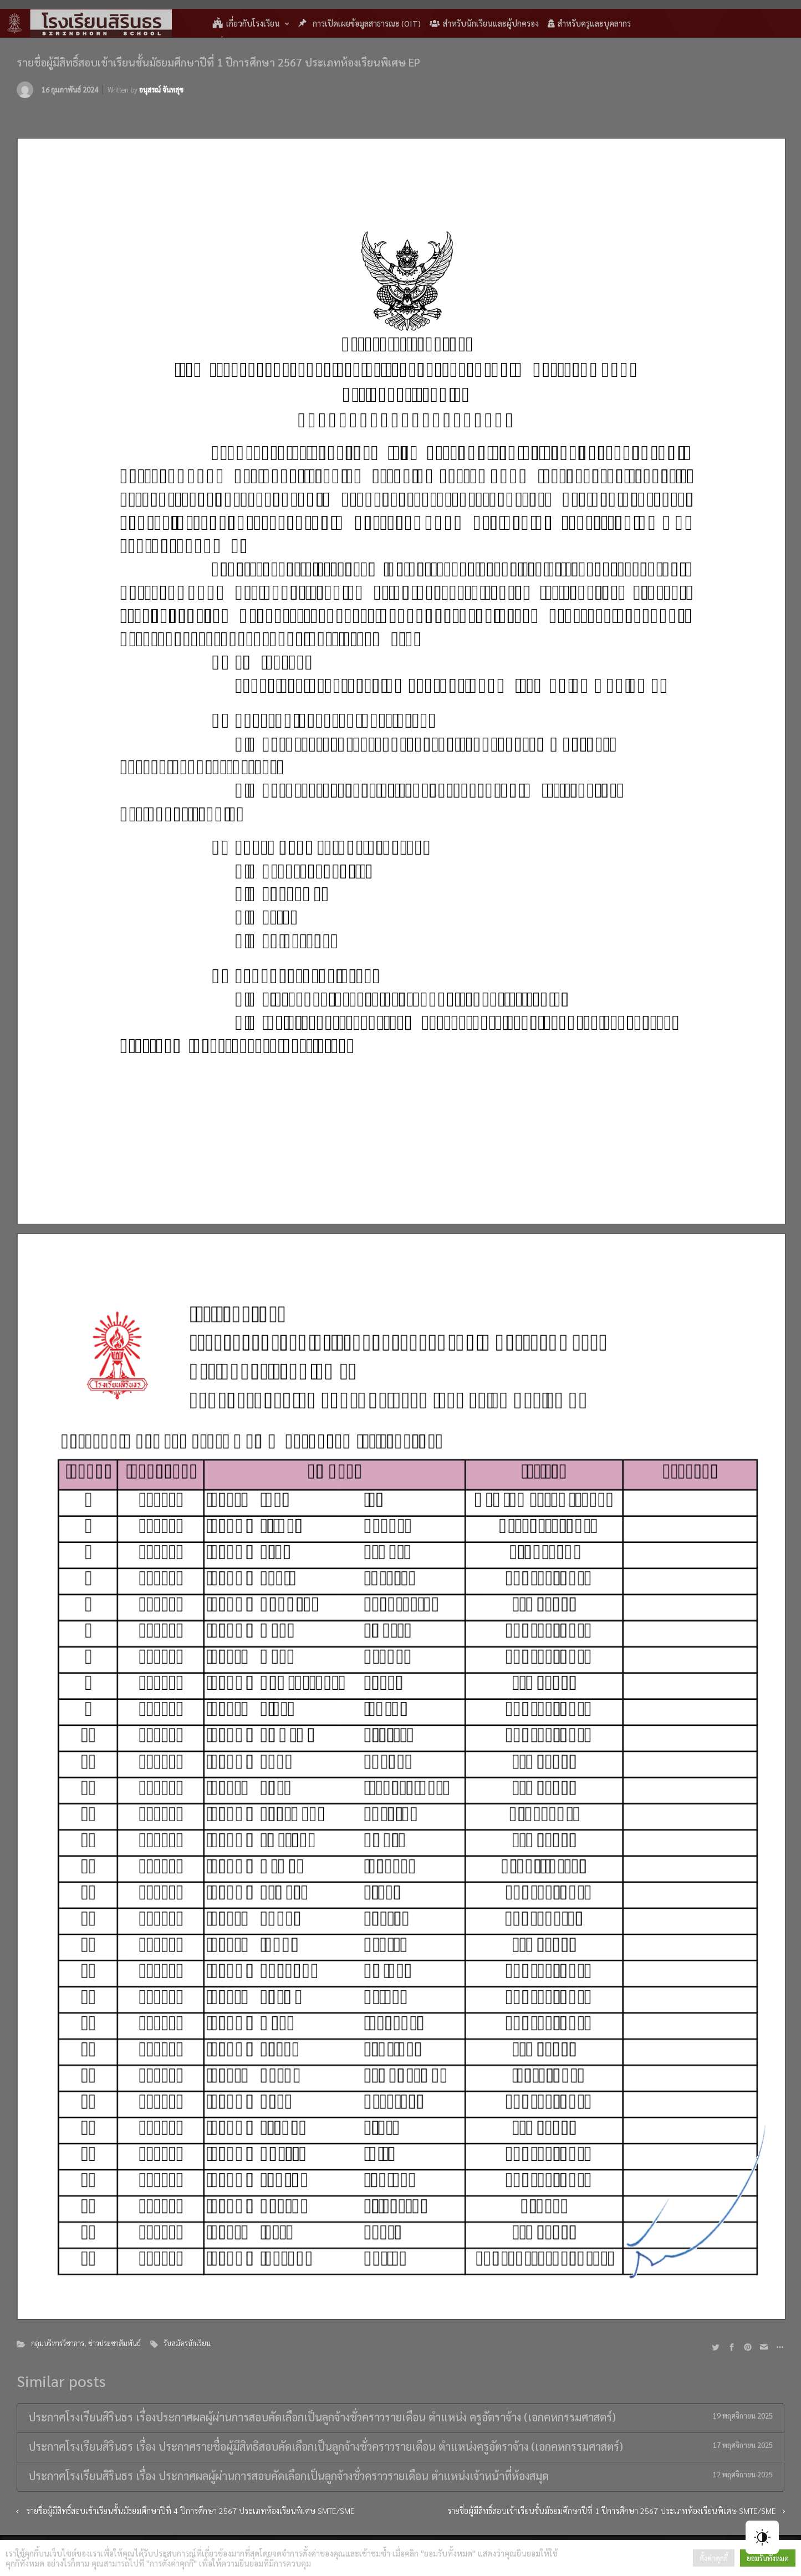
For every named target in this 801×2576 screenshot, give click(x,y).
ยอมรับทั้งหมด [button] (768, 2558)
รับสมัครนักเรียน (187, 2343)
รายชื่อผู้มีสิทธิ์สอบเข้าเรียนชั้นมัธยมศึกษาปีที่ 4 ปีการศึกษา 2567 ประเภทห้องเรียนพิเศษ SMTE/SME (190, 2511)
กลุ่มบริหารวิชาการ (57, 2343)
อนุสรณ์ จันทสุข (161, 89)
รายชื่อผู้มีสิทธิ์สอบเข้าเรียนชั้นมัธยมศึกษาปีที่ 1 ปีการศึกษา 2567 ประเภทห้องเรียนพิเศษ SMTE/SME (611, 2511)
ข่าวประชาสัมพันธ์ (114, 2343)
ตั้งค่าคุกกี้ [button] (714, 2558)
